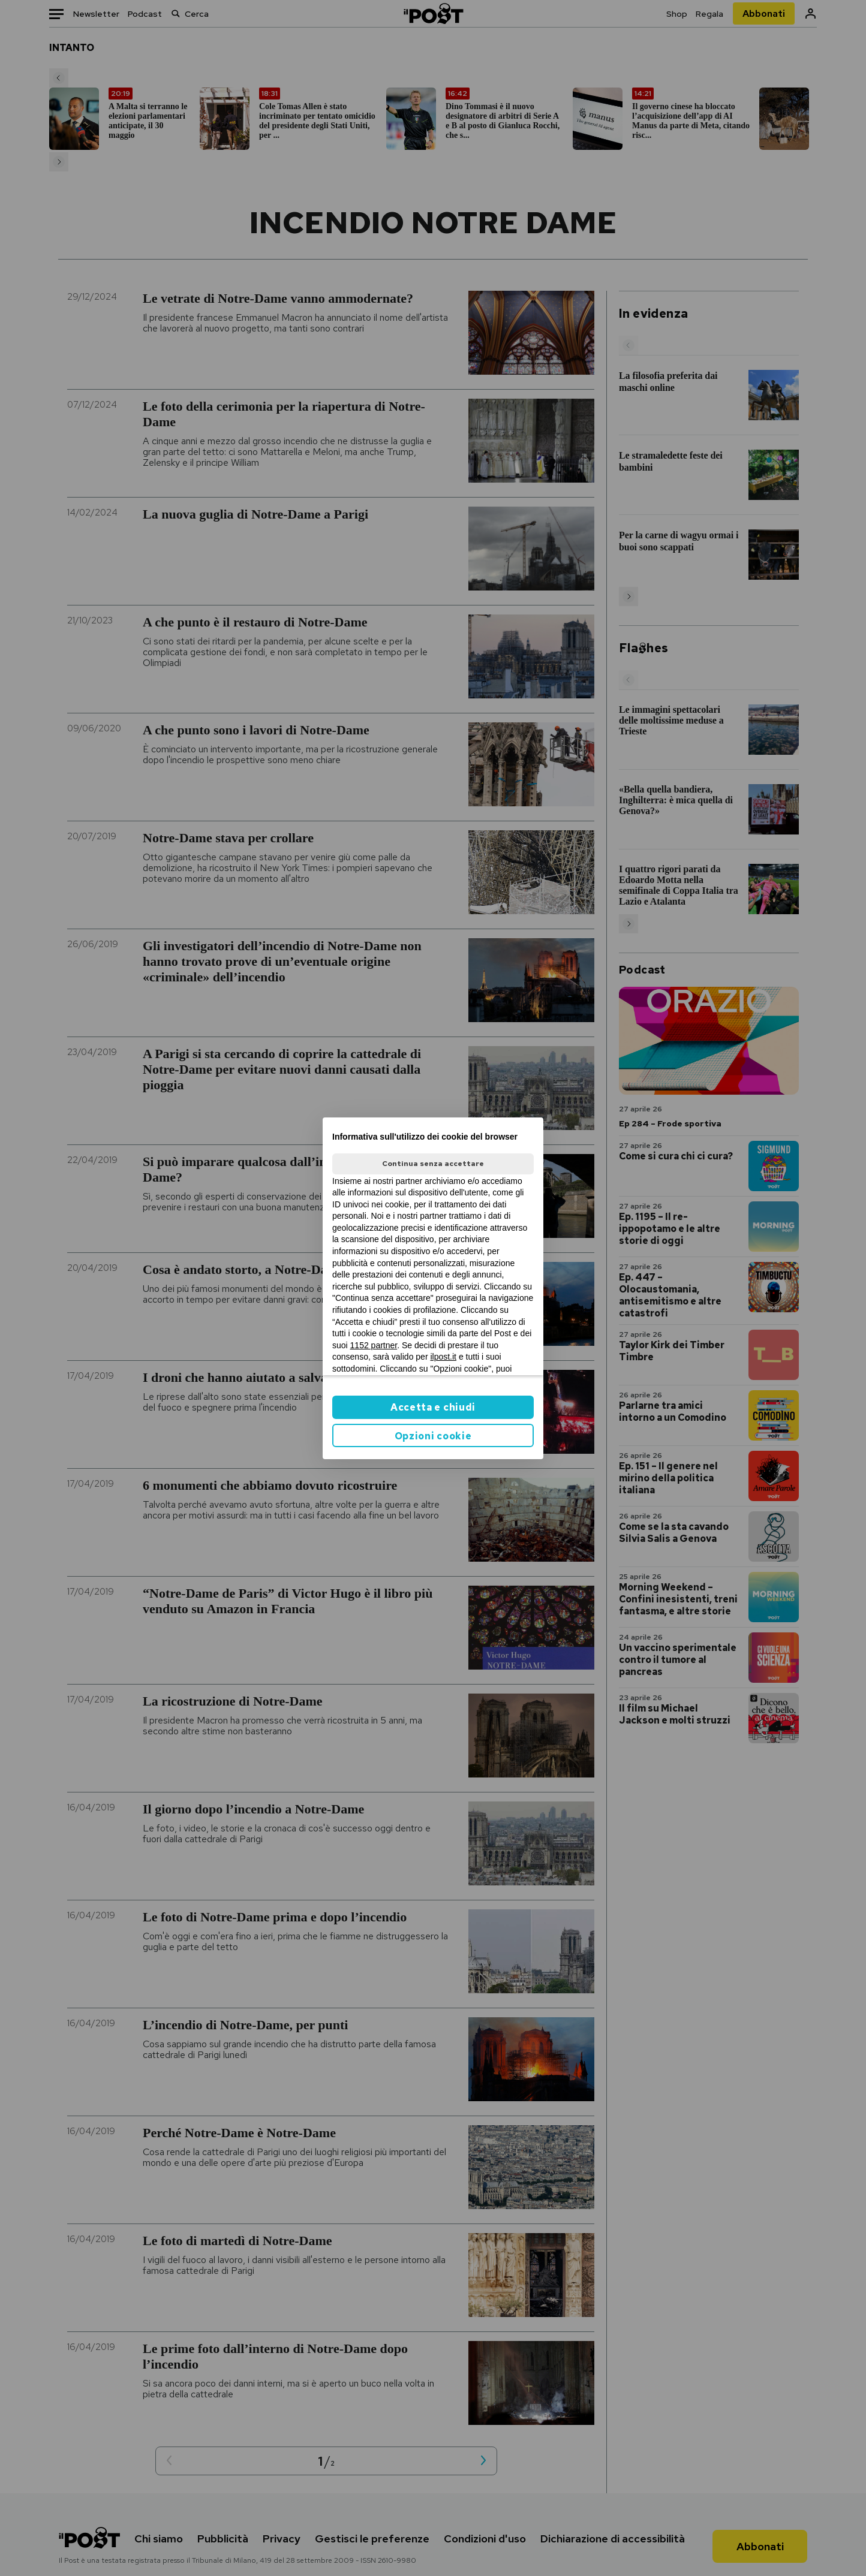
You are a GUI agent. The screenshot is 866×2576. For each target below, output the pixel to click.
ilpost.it (443, 1356)
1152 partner (374, 1345)
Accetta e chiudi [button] (433, 1407)
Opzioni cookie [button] (433, 1436)
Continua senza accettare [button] (433, 1163)
